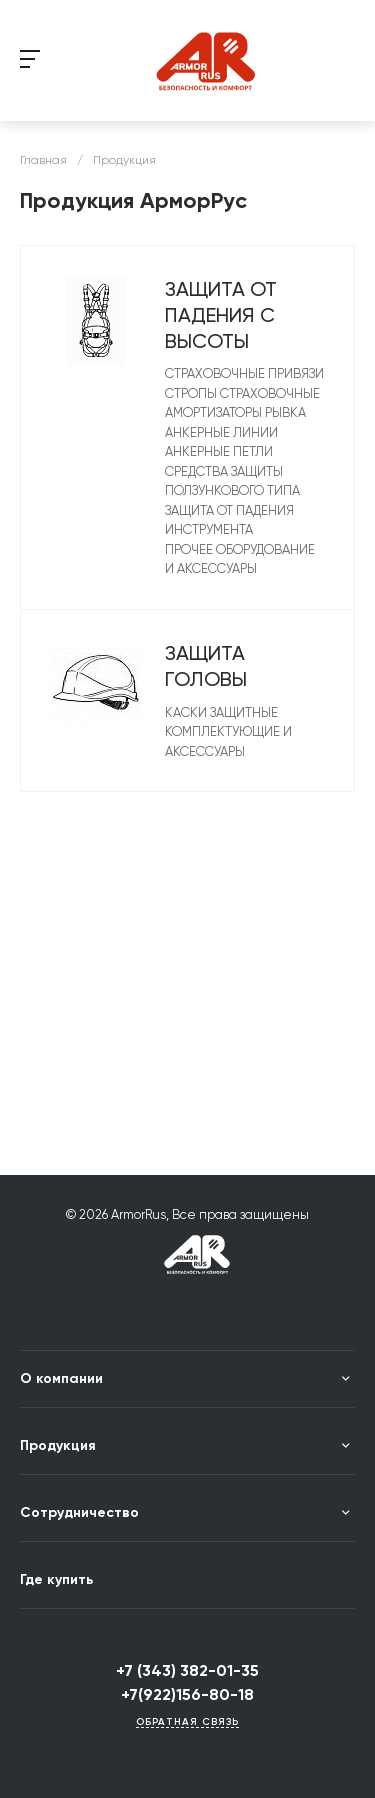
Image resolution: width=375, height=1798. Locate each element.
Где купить (56, 1579)
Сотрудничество (79, 1512)
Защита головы (206, 666)
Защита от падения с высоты (221, 315)
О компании (61, 1378)
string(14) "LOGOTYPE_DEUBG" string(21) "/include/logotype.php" (208, 60)
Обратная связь (187, 1722)
